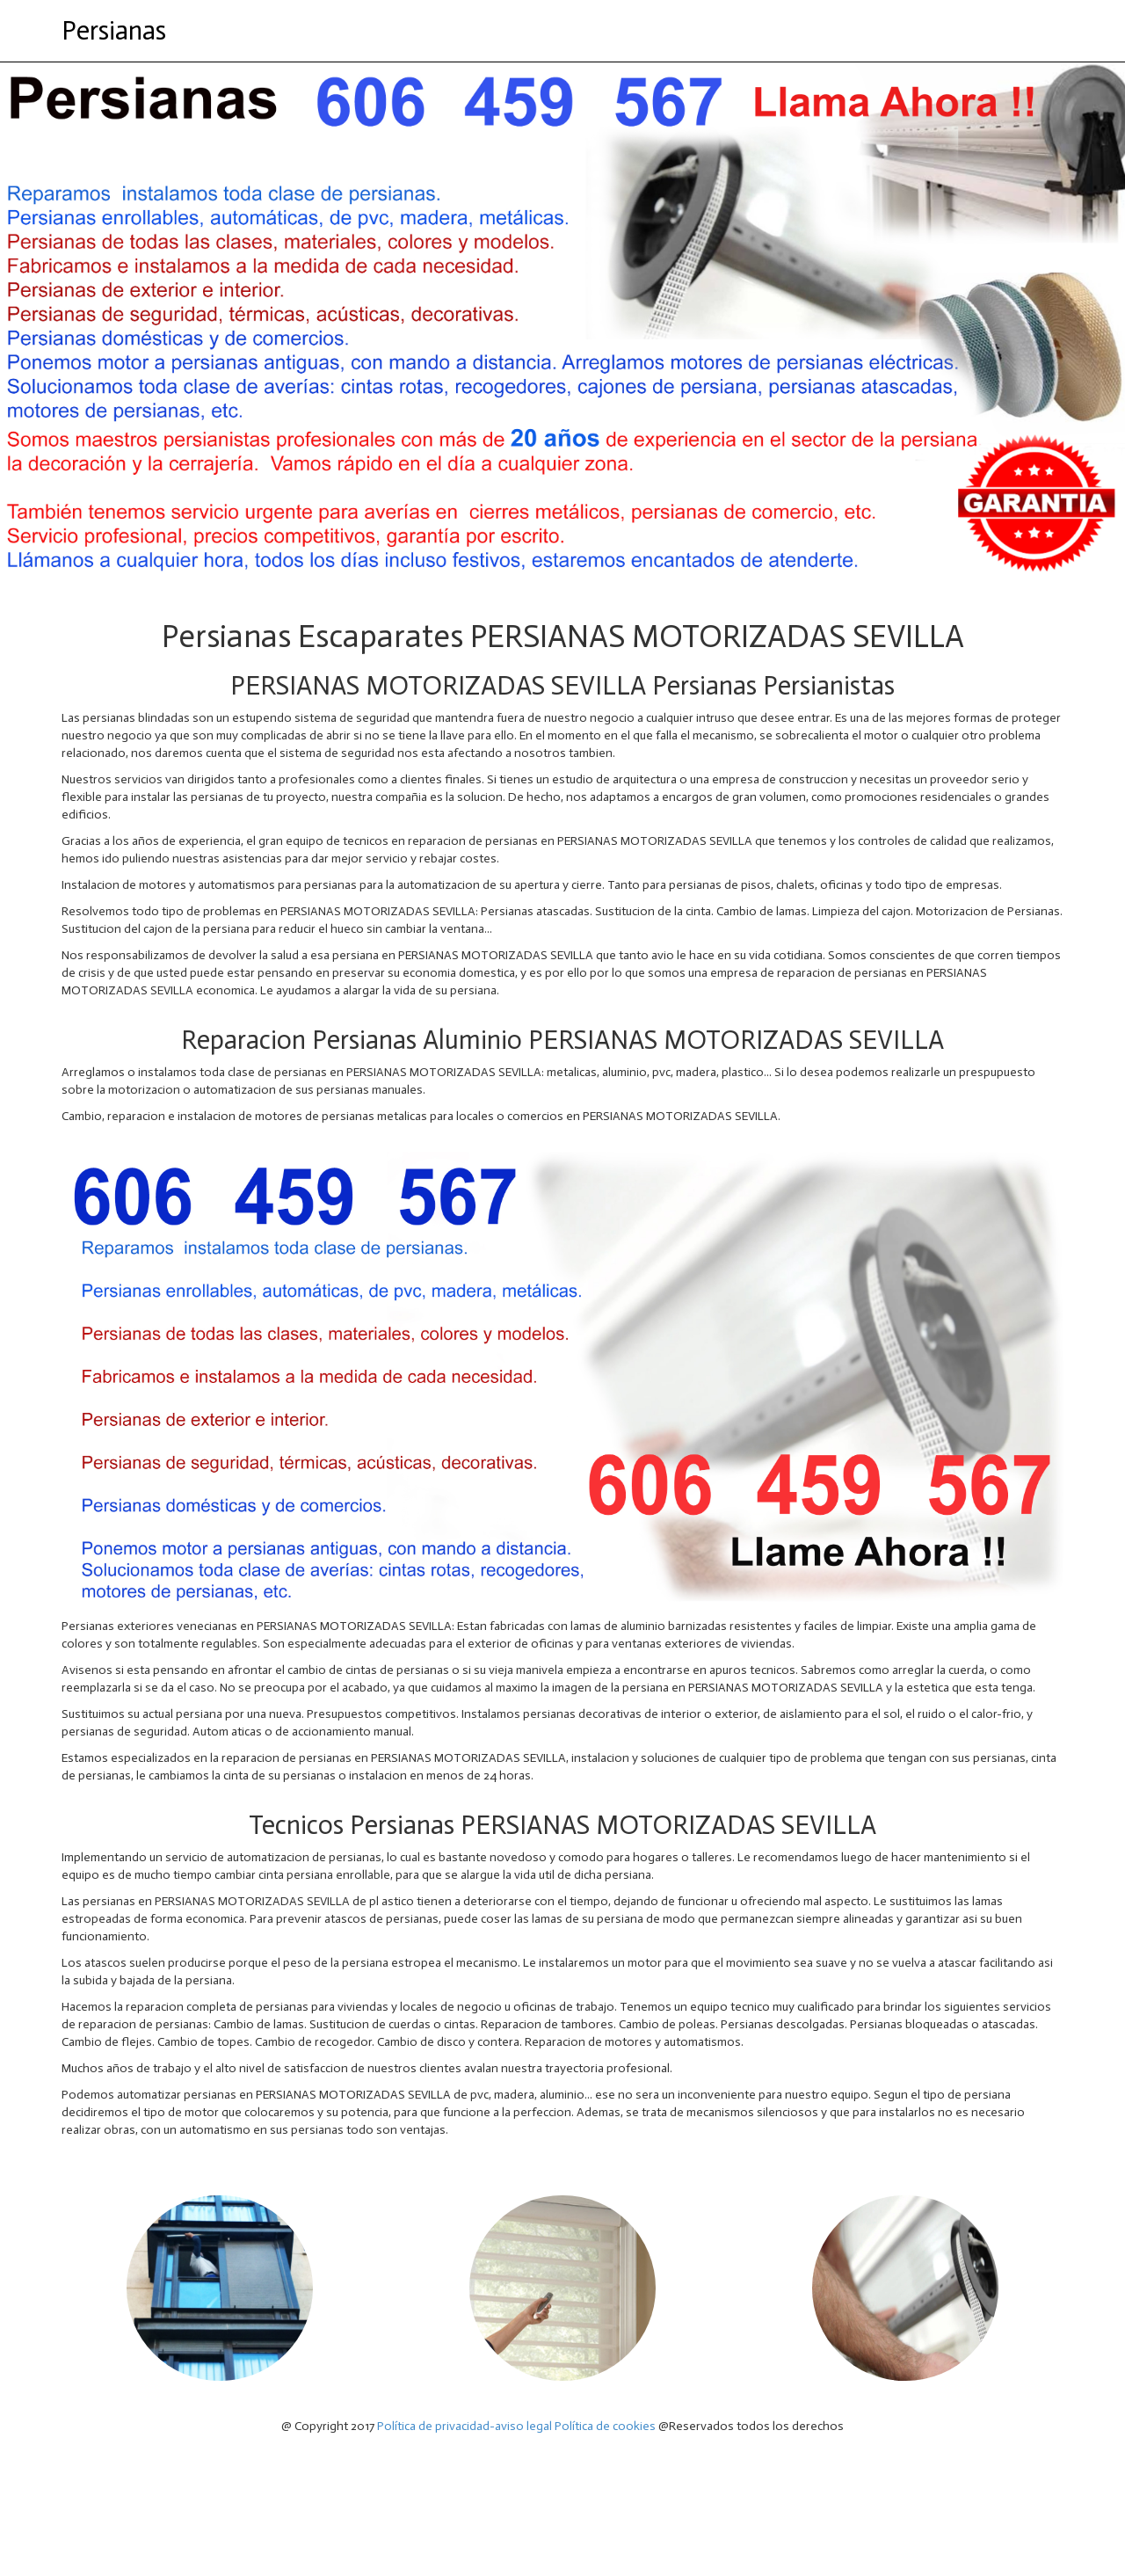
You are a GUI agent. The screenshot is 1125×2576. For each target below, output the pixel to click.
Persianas (114, 31)
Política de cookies (605, 2426)
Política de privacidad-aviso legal (464, 2426)
